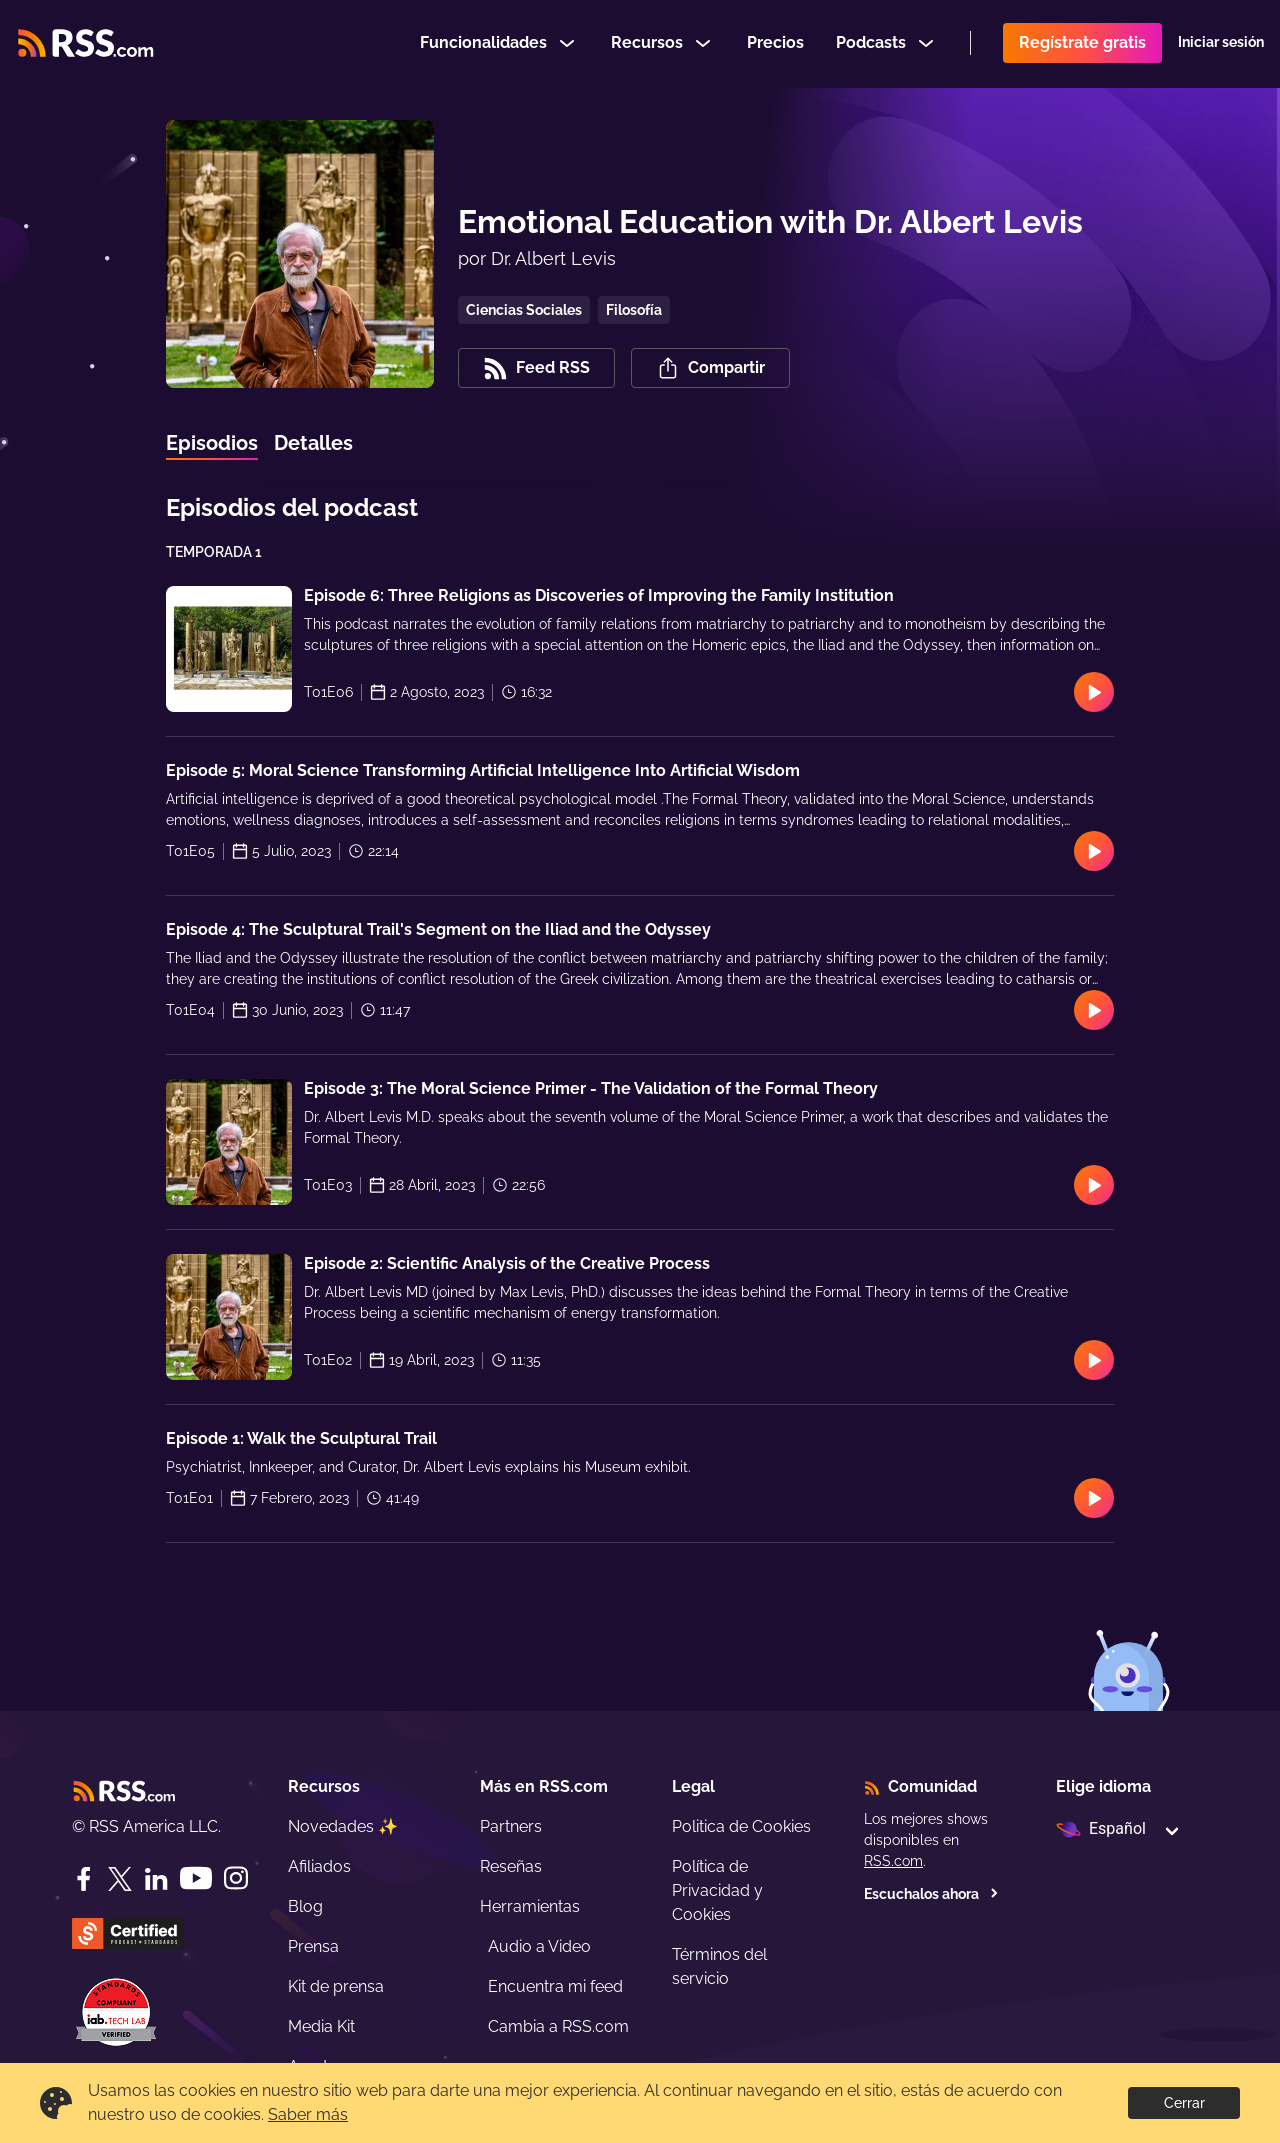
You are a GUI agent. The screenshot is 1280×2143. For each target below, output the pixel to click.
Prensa (313, 1946)
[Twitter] (120, 1879)
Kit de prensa (336, 1986)
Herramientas (530, 1906)
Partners (511, 1826)
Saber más (308, 2114)
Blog (305, 1906)
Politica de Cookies (741, 1826)
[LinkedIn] (156, 1879)
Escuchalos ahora (931, 1894)
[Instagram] (236, 1878)
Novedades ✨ (343, 1826)
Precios (775, 43)
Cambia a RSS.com (558, 2026)
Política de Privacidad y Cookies (717, 1890)
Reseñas (511, 1866)
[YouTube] (196, 1878)
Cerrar (1184, 2103)
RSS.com (893, 1861)
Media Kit (321, 2026)
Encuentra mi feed (555, 1986)
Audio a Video (539, 1946)
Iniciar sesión (1221, 44)
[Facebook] (84, 1879)
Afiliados (319, 1866)
